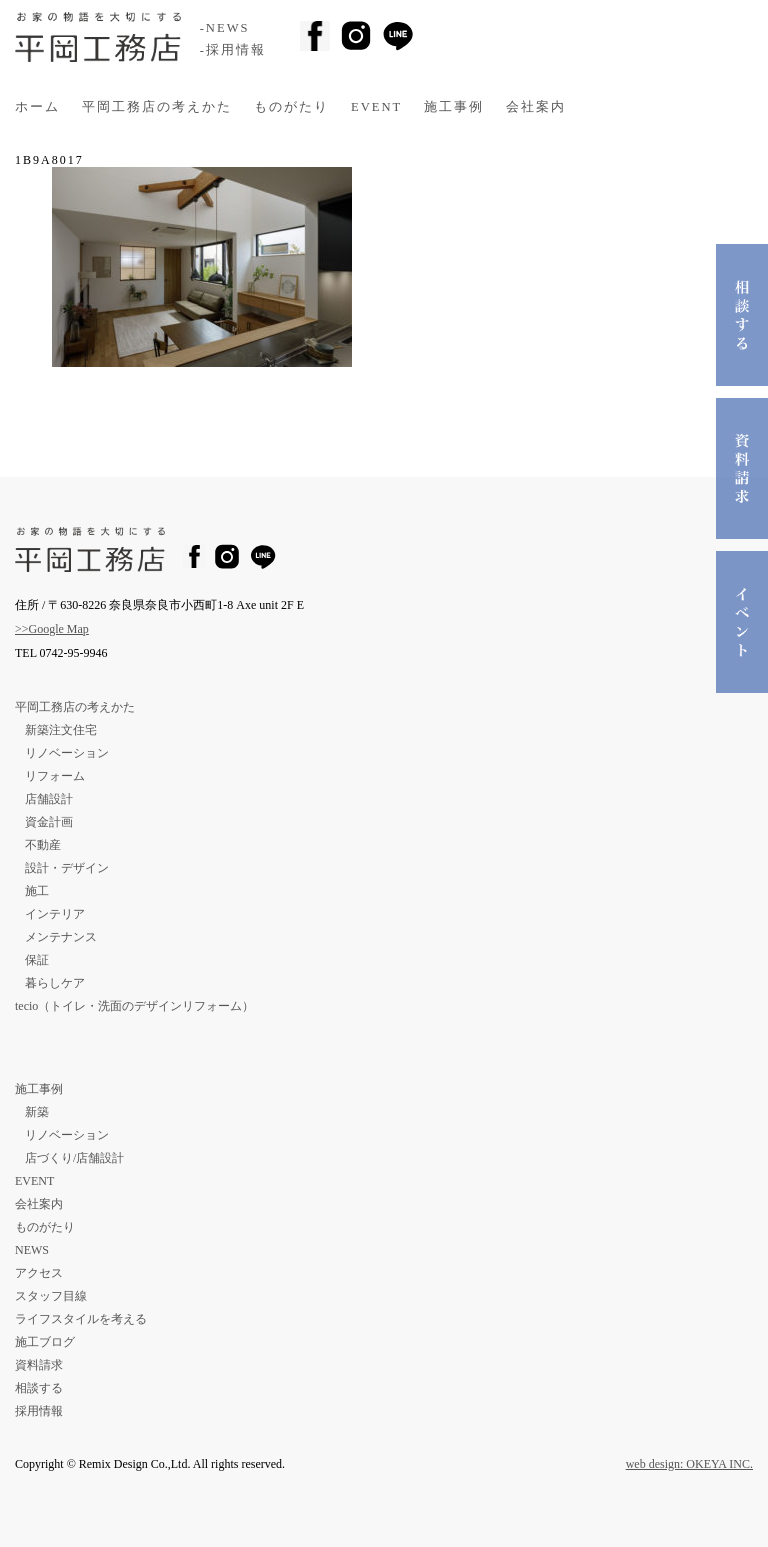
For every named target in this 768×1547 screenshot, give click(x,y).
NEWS (32, 1250)
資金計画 (49, 822)
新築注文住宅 (61, 730)
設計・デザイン (67, 868)
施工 (37, 891)
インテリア (55, 914)
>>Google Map (52, 629)
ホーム (37, 107)
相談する (39, 1388)
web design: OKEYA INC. (689, 1464)
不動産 (43, 845)
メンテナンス (61, 937)
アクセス (39, 1273)
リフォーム (55, 776)
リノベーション (67, 753)
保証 (37, 960)
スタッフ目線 (51, 1296)
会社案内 (536, 107)
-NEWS (225, 28)
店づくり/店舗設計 (74, 1158)
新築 (37, 1112)
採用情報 (39, 1411)
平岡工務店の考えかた (157, 107)
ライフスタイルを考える (81, 1319)
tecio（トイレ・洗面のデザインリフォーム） (134, 1006)
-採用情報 (233, 50)
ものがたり (291, 107)
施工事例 (454, 107)
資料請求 (39, 1365)
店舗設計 (49, 799)
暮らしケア (55, 983)
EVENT (376, 107)
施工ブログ (45, 1342)
